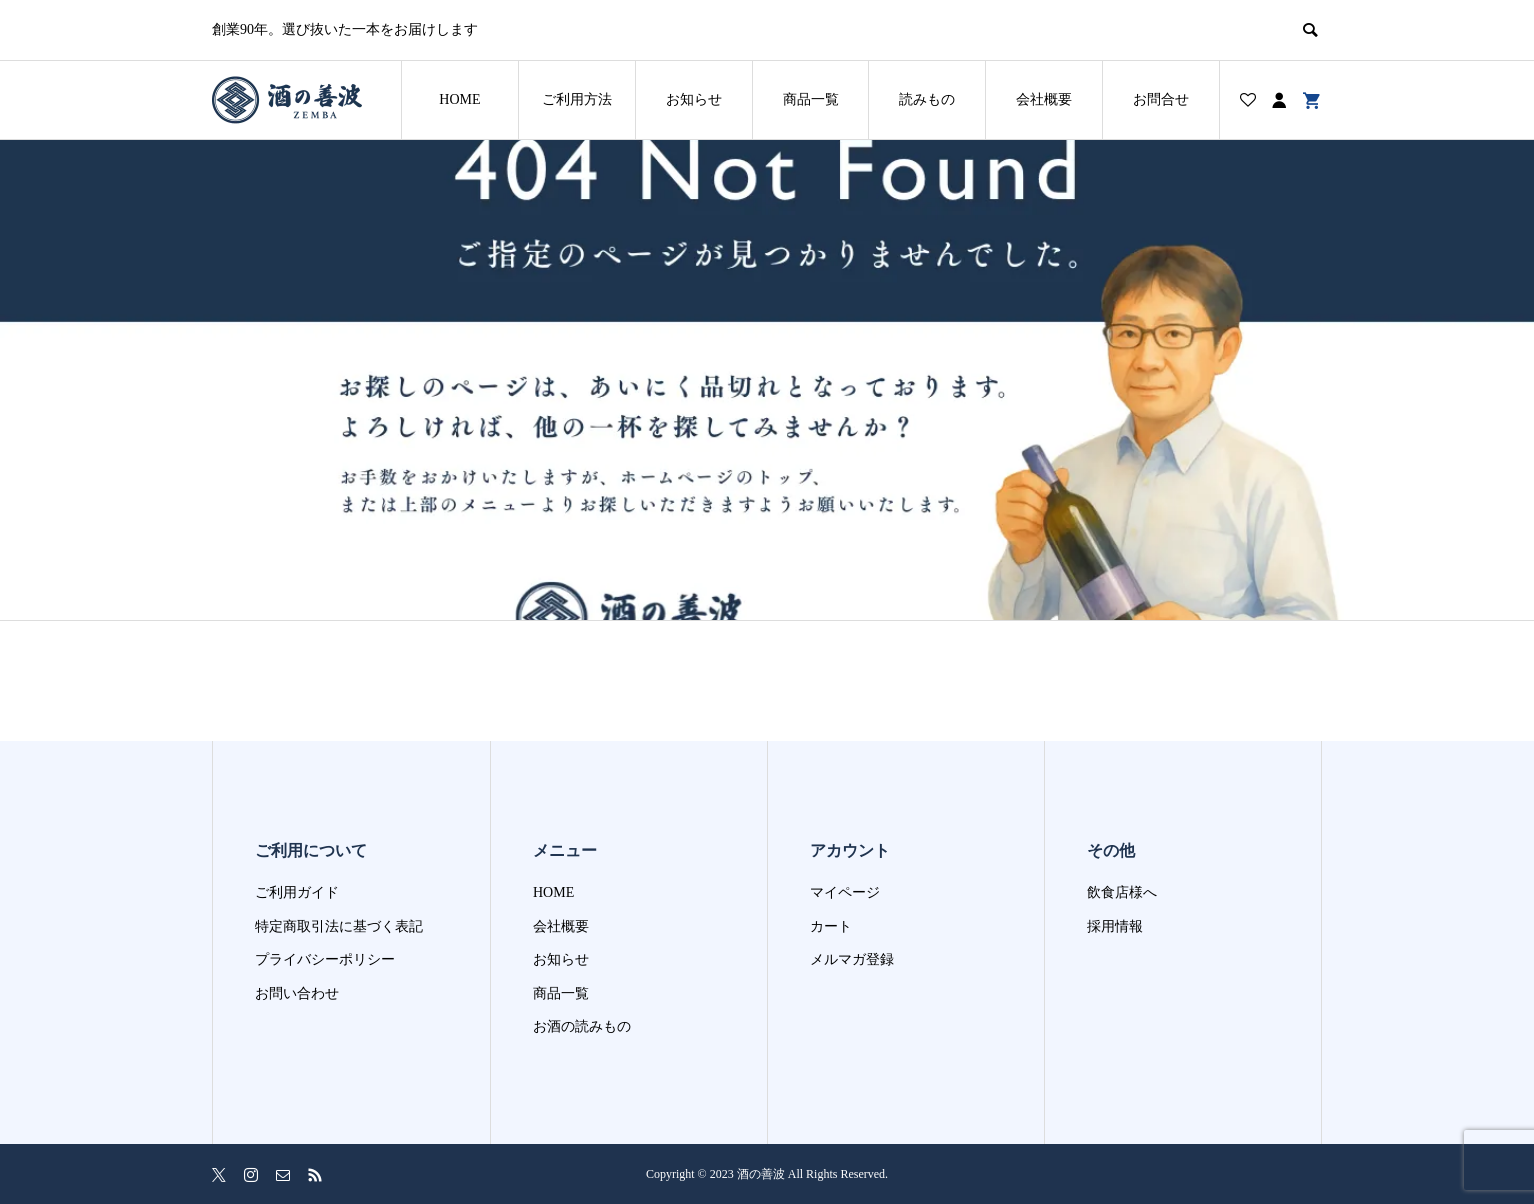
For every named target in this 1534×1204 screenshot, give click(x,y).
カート (831, 926)
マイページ (845, 892)
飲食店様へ (1122, 892)
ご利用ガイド (297, 892)
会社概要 (1044, 99)
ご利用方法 (577, 99)
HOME (459, 99)
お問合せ (1161, 99)
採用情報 (1115, 926)
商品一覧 (811, 99)
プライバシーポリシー (325, 959)
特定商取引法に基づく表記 (339, 926)
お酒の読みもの (582, 1026)
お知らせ (694, 99)
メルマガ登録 (852, 959)
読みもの (927, 99)
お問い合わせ (297, 993)
